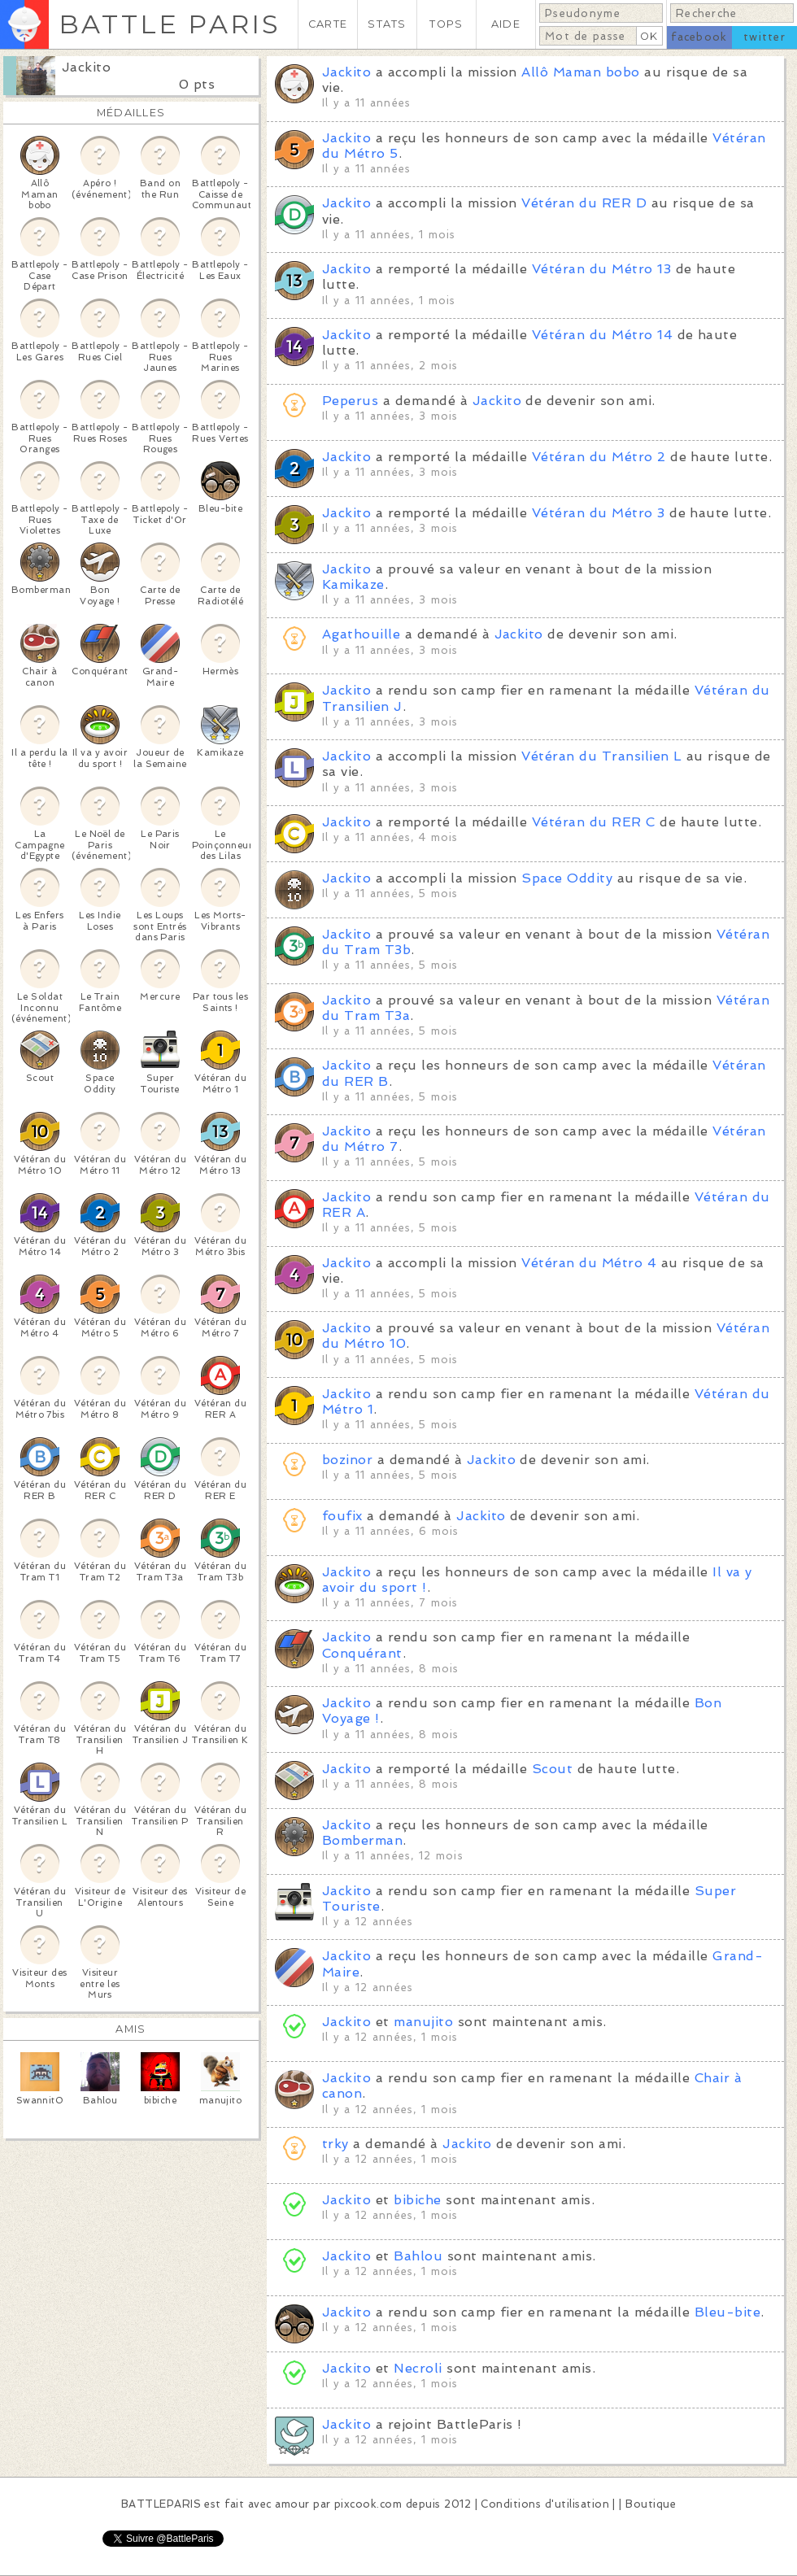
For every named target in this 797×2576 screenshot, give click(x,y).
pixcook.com (368, 2504)
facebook (699, 37)
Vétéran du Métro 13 (601, 269)
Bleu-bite (727, 2312)
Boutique (650, 2504)
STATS (387, 24)
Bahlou (418, 2256)
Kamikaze (353, 584)
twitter (764, 37)
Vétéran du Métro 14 (602, 334)
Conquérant (362, 1653)
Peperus (350, 400)
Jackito (86, 67)
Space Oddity (566, 878)
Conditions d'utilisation (545, 2504)
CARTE (327, 24)
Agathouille (361, 634)
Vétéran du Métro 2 (599, 456)
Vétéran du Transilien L (601, 756)
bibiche (417, 2200)
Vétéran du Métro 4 (588, 1263)
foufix (344, 1515)
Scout (552, 1768)
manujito (423, 2021)
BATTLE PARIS (170, 24)
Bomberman (362, 1840)
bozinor (347, 1459)
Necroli (418, 2368)
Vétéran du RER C (593, 822)
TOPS (446, 24)
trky (335, 2143)
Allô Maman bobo (580, 72)
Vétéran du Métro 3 (598, 513)
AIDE (505, 24)
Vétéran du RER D (584, 203)
